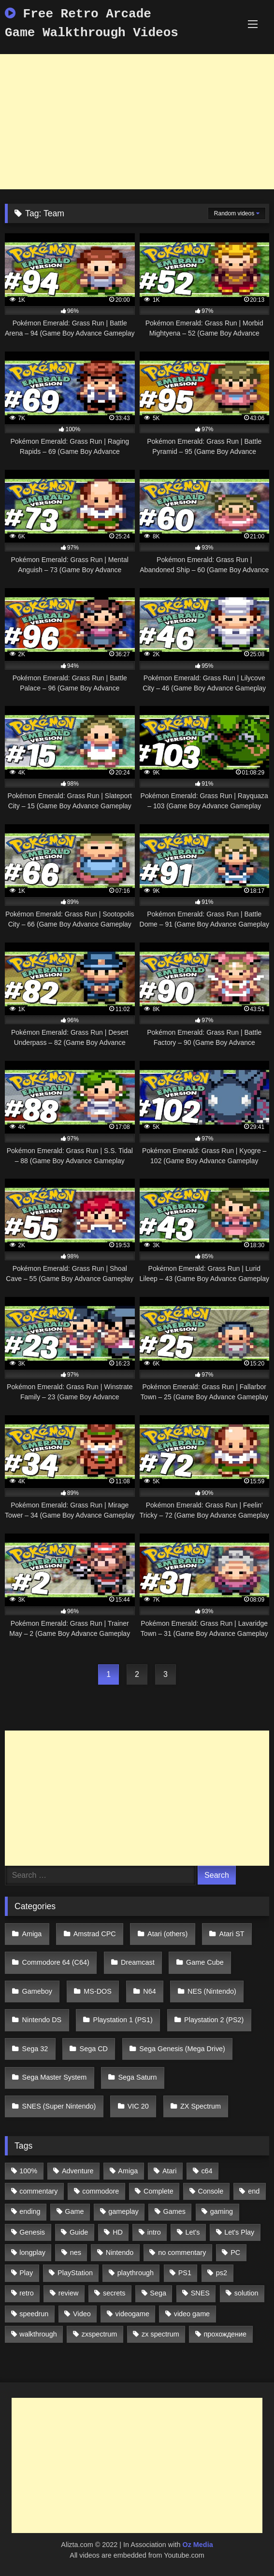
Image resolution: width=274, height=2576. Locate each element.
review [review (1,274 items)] (68, 2293)
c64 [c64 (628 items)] (206, 2171)
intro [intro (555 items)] (154, 2232)
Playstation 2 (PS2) (214, 2020)
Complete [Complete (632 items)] (158, 2191)
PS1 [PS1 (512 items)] (184, 2273)
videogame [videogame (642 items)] (132, 2314)
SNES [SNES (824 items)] (200, 2293)
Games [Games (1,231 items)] (174, 2211)
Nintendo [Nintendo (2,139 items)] (120, 2252)
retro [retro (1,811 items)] (26, 2293)
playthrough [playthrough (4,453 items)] (135, 2273)
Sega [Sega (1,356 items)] (158, 2293)
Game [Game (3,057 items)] (74, 2211)
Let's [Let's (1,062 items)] (193, 2232)
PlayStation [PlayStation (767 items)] (75, 2273)
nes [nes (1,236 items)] (75, 2252)
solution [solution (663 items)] (246, 2293)
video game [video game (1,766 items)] (192, 2314)
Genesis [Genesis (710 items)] (32, 2232)
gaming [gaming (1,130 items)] (221, 2211)
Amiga (32, 1934)
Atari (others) (167, 1934)
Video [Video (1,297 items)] (82, 2314)
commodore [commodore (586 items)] (100, 2191)
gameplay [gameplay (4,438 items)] (123, 2211)
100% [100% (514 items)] (28, 2171)
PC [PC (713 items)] (235, 2252)
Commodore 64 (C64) (55, 1962)
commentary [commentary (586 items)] (38, 2191)
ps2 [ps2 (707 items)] (221, 2273)
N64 (149, 1991)
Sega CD (94, 2049)
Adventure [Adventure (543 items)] (78, 2171)
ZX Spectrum (200, 2106)
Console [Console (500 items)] (211, 2191)
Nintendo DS (42, 2020)
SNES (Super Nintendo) (59, 2106)
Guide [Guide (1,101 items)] (79, 2232)
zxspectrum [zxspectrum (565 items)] (99, 2334)
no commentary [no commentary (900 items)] (182, 2252)
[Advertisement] (137, 121)
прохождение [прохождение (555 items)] (225, 2334)
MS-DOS (98, 1991)
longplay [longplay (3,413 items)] (32, 2252)
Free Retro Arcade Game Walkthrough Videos (91, 23)
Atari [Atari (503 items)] (169, 2171)
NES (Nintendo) (211, 1991)
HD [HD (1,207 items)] (118, 2232)
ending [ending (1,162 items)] (29, 2211)
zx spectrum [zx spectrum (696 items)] (160, 2334)
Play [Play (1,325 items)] (26, 2273)
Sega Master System (54, 2077)
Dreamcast (138, 1962)
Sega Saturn (137, 2077)
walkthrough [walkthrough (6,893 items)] (38, 2334)
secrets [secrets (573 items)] (114, 2293)
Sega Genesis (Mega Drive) (182, 2049)
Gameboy (37, 1991)
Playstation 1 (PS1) (123, 2020)
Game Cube (205, 1962)
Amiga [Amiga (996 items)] (128, 2171)
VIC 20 (138, 2106)
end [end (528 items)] (254, 2191)
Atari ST (232, 1934)
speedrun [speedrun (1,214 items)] (33, 2314)
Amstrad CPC (94, 1934)
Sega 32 (35, 2049)
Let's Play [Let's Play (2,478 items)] (239, 2232)
